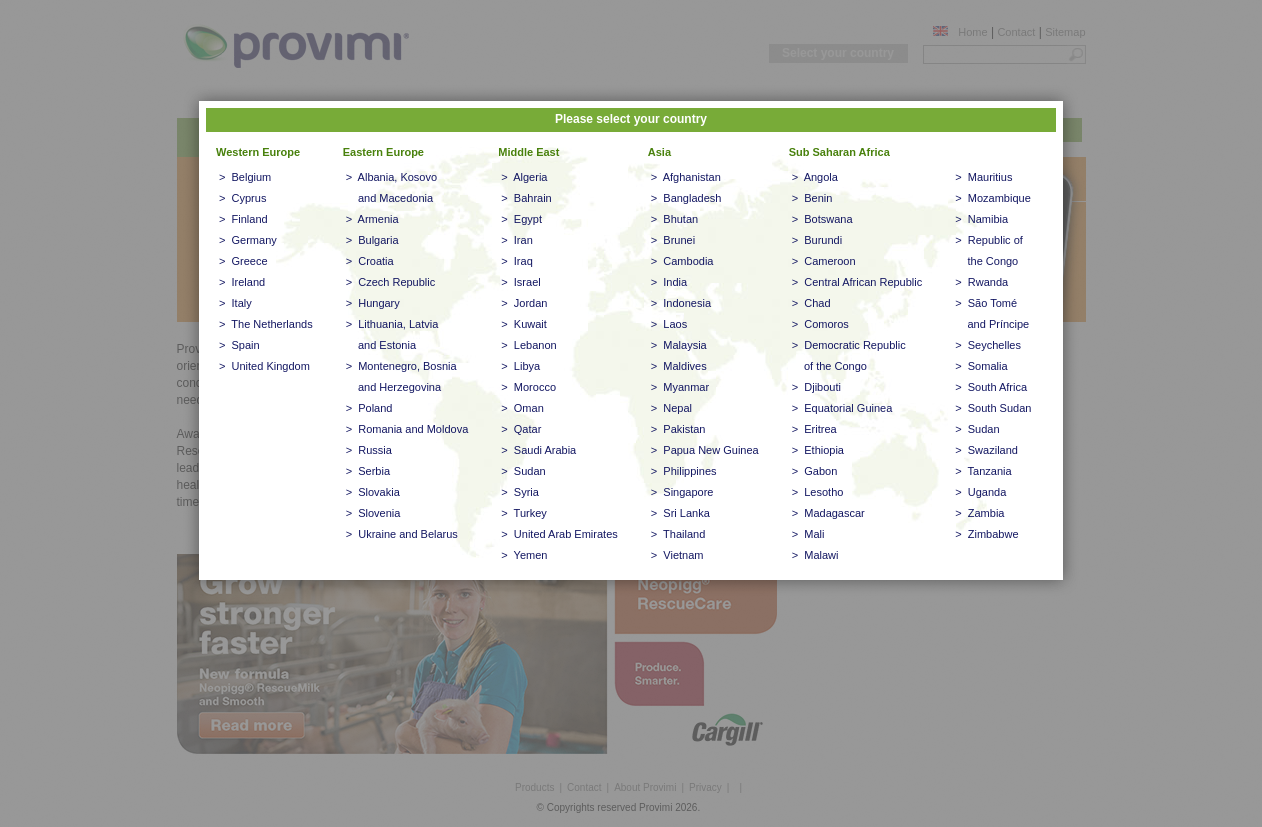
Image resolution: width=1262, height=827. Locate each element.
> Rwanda (981, 282)
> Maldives (679, 366)
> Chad (811, 303)
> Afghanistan (686, 177)
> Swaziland (986, 450)
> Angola (815, 177)
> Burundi (817, 240)
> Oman (522, 408)
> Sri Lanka (680, 513)
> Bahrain (526, 198)
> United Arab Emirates (559, 534)
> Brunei (673, 240)
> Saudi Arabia (538, 450)
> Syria (520, 492)
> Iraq (517, 261)
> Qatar (521, 429)
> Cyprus (242, 198)
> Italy (235, 303)
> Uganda (980, 492)
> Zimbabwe (986, 534)
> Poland (369, 408)
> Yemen (524, 555)
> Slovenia (373, 513)
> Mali (808, 534)
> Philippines (684, 471)
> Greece (243, 261)
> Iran (517, 240)
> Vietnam (677, 555)
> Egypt (521, 219)
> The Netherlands (266, 324)
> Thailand (678, 534)
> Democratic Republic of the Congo (849, 355)
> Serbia (368, 471)
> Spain (239, 345)
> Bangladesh (686, 198)
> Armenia (372, 219)
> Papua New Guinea (705, 450)
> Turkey (524, 513)
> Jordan (524, 303)
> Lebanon (528, 345)
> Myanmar (680, 387)
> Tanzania (983, 471)
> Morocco (528, 387)
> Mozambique (993, 198)
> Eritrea (814, 429)
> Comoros (820, 324)
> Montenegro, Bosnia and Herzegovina (401, 376)
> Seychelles (988, 345)
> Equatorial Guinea (842, 408)
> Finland (243, 219)
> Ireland (242, 282)
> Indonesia (681, 303)
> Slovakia (373, 492)
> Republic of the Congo (989, 250)
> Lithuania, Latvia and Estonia (392, 334)
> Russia (369, 450)
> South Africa (991, 387)
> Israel (520, 282)
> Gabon (815, 471)
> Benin (812, 198)
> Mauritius (983, 177)
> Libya (520, 366)
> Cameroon (824, 261)
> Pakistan (678, 429)
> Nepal (671, 408)
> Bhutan (674, 219)
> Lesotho (818, 492)
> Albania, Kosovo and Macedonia (391, 187)
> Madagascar (828, 513)
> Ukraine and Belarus (402, 534)
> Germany (248, 240)
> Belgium (245, 177)
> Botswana (822, 219)
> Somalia (981, 366)
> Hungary (373, 303)
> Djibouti (816, 387)
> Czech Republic (391, 282)
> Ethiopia (818, 450)
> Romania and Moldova (407, 429)
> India (669, 282)
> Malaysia (679, 345)
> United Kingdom (264, 366)
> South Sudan (993, 408)
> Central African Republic (857, 282)
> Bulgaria (372, 240)
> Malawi (815, 555)
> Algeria (524, 177)
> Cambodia (682, 261)
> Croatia (370, 261)
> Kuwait (524, 324)
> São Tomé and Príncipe (992, 313)
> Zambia (979, 513)
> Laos (669, 324)
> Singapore (682, 492)
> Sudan (523, 471)
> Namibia (981, 219)
